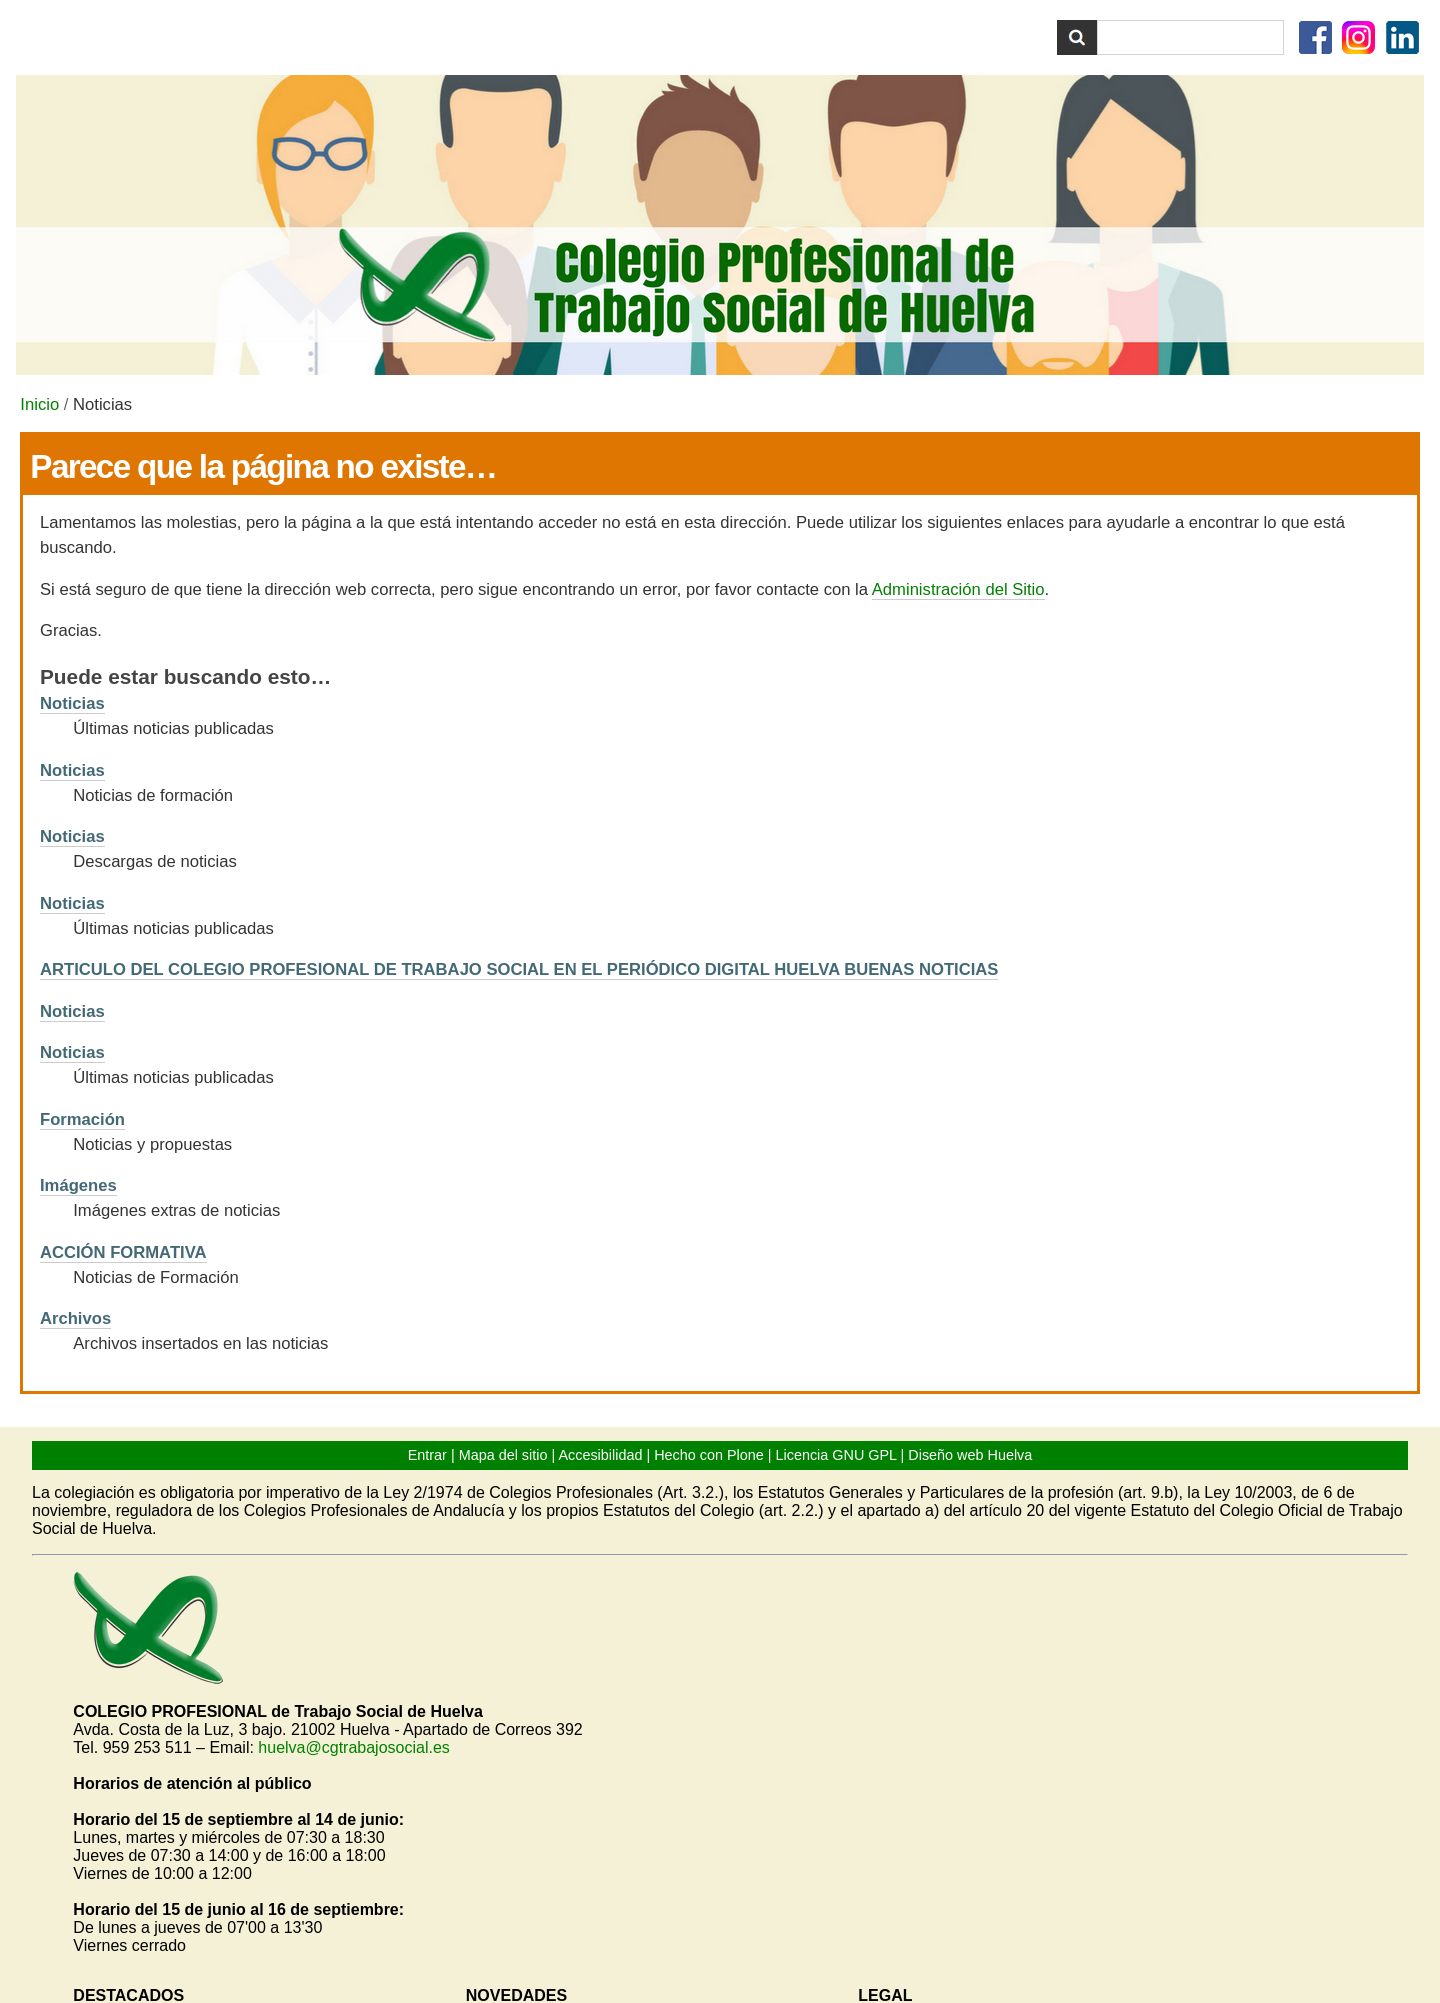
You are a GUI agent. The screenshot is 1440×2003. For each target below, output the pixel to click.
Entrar (427, 1455)
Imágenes (78, 1185)
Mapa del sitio (503, 1455)
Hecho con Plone (709, 1455)
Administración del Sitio (958, 589)
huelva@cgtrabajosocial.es (353, 1747)
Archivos (75, 1318)
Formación (82, 1119)
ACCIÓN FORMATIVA (123, 1252)
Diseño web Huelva (970, 1455)
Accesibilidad (600, 1455)
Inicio (39, 404)
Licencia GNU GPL (836, 1455)
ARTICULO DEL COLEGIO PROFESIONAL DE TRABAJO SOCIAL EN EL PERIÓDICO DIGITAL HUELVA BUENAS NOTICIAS (519, 969)
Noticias (72, 703)
